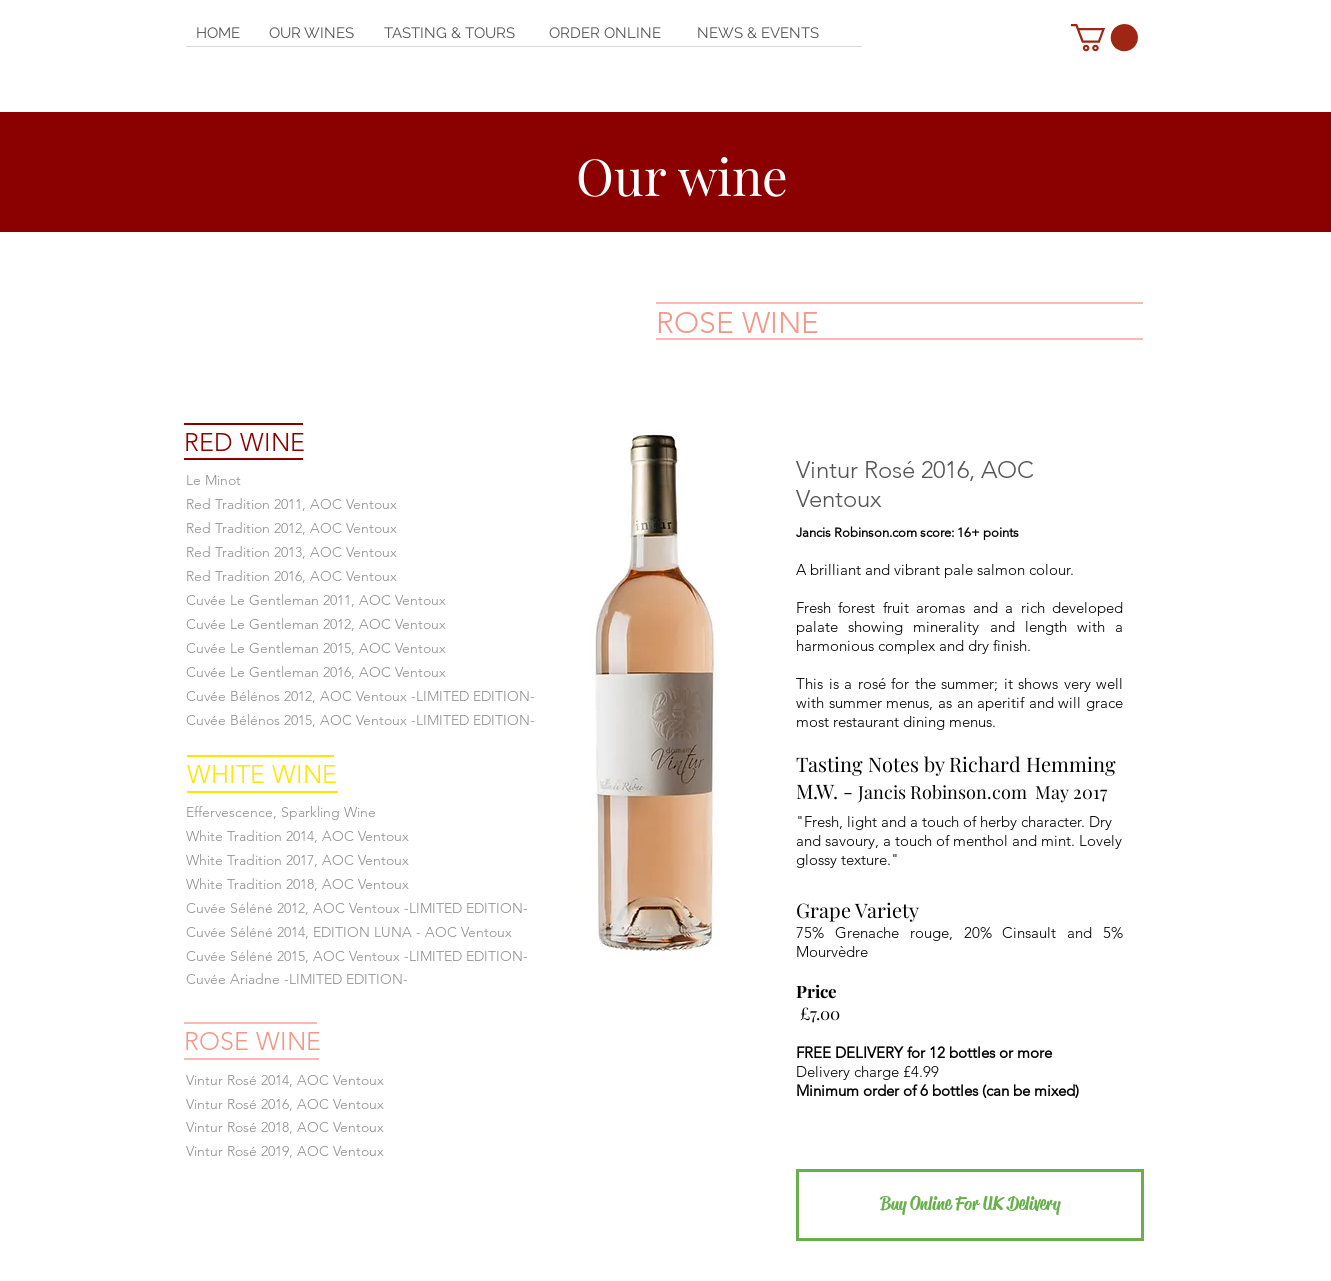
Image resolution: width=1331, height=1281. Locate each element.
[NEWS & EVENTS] (758, 33)
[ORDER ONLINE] (605, 33)
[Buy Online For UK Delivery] (970, 1205)
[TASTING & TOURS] (449, 33)
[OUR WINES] (312, 33)
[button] (1104, 37)
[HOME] (218, 33)
